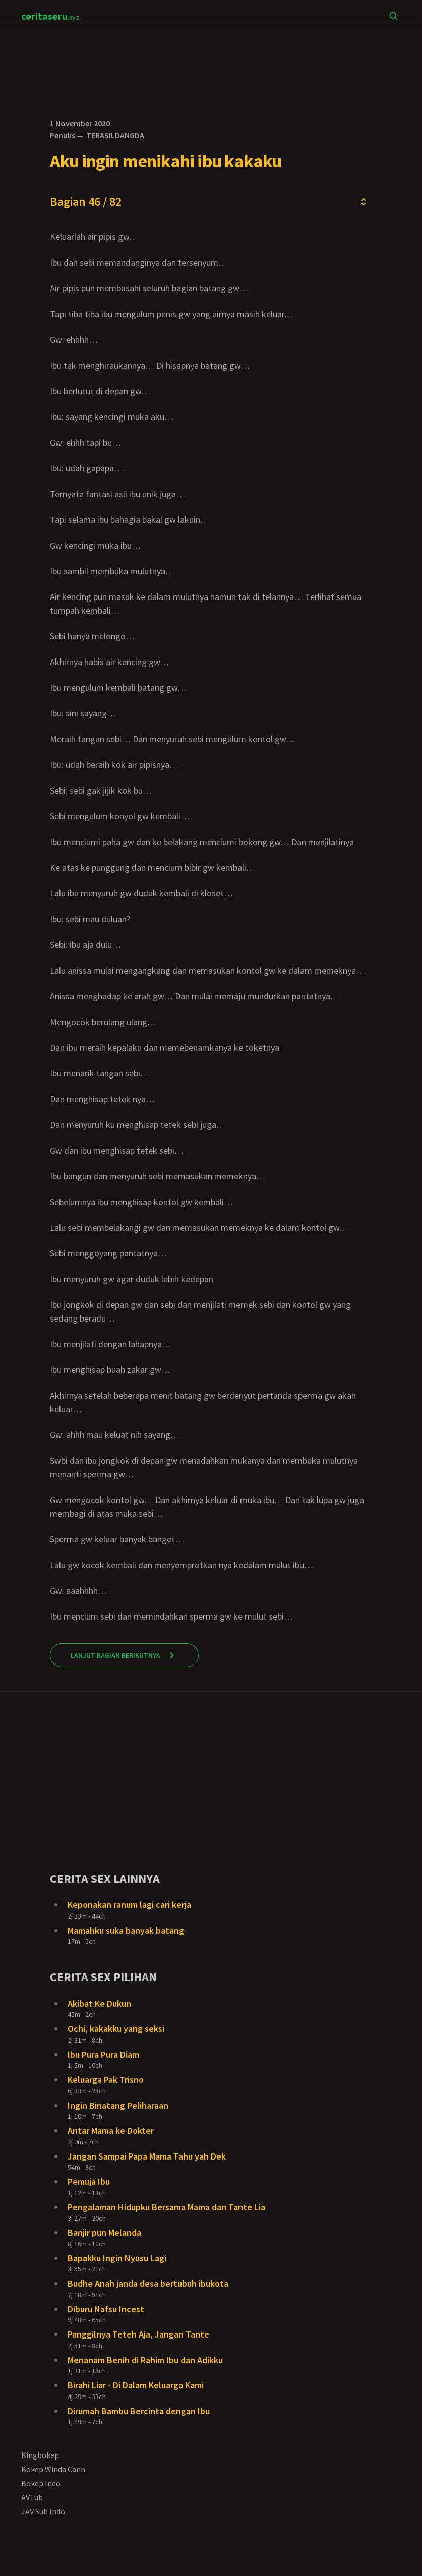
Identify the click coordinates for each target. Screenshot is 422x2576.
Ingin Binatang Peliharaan (118, 2105)
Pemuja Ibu (89, 2181)
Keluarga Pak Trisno (106, 2079)
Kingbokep (40, 2455)
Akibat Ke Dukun (99, 2003)
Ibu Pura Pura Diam (103, 2054)
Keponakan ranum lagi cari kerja (129, 1904)
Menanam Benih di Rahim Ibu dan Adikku (145, 2360)
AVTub (32, 2497)
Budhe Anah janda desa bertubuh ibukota (148, 2283)
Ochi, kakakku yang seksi (116, 2028)
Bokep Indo (41, 2483)
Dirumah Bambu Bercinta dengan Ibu (139, 2411)
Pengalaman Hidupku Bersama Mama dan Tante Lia (166, 2207)
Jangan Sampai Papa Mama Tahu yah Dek (147, 2156)
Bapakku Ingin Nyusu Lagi (117, 2258)
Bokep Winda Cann (53, 2469)
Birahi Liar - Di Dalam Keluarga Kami (136, 2385)
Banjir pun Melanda (104, 2232)
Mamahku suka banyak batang (126, 1930)
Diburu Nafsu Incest (106, 2309)
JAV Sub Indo (43, 2511)
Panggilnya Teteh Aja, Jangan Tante (138, 2334)
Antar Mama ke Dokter (111, 2130)
